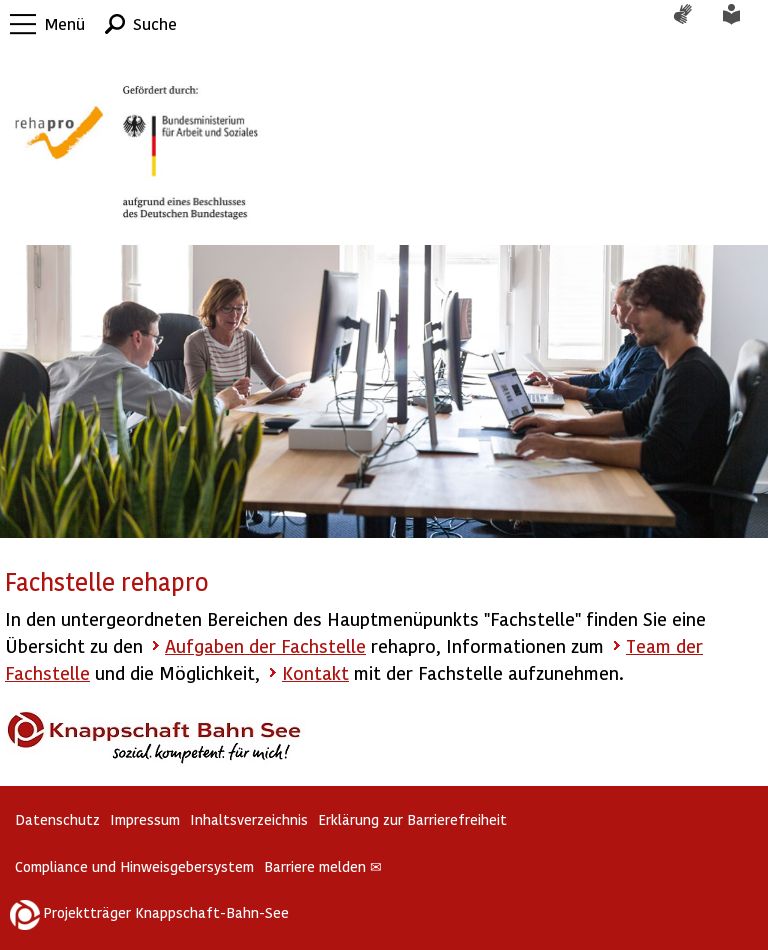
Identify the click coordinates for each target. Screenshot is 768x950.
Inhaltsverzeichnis (249, 819)
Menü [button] (65, 23)
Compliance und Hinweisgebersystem (134, 866)
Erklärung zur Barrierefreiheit (412, 819)
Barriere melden (323, 866)
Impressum (145, 819)
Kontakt (315, 672)
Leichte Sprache (743, 24)
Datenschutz (57, 819)
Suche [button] (155, 23)
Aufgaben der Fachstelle (265, 645)
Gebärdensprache (693, 24)
